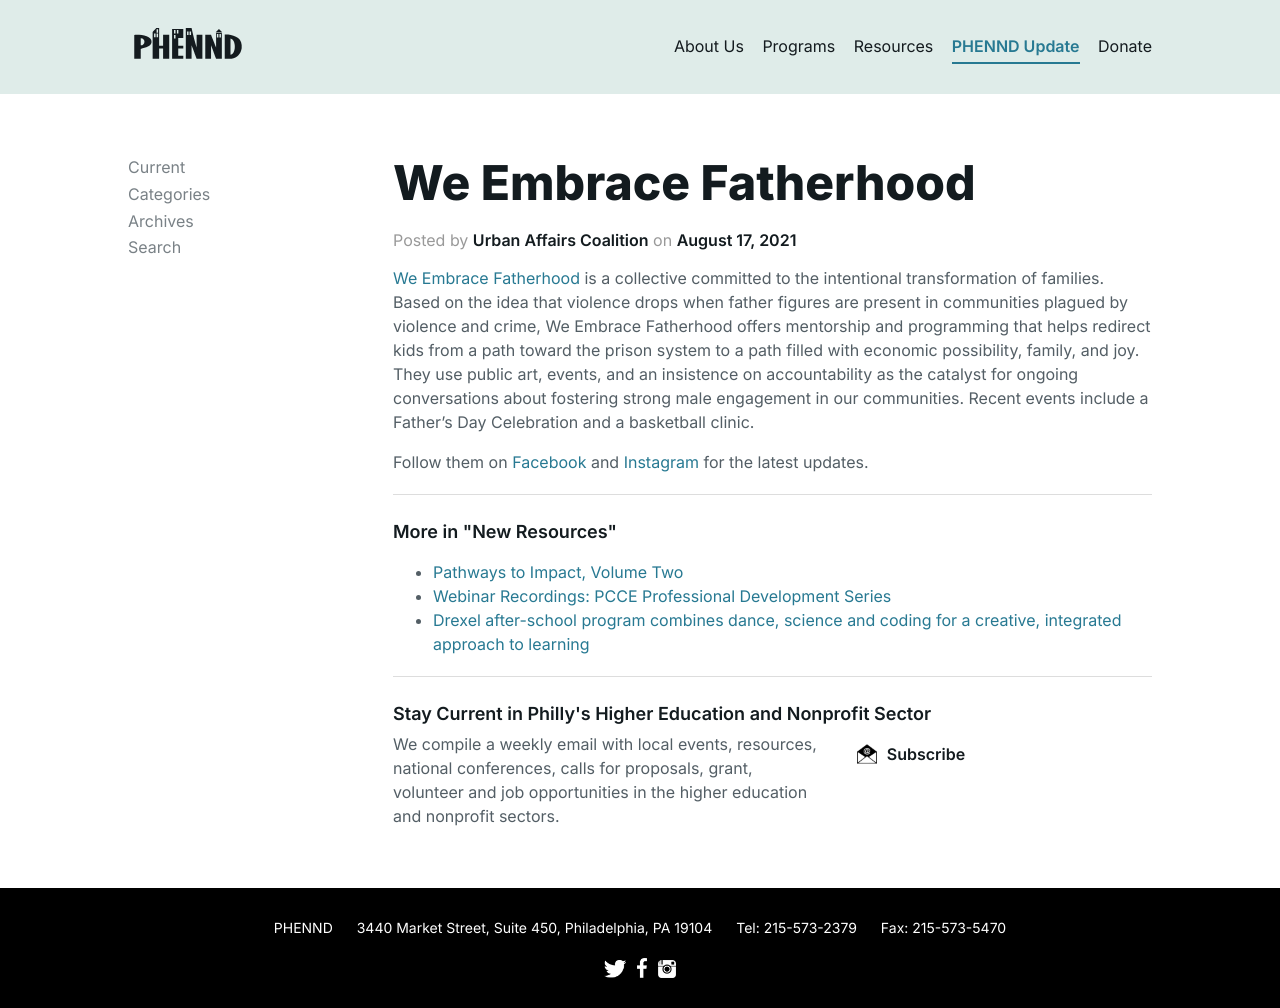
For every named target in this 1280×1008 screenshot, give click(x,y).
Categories (169, 194)
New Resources (539, 532)
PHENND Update (1016, 46)
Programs (798, 46)
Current (156, 167)
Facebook (549, 462)
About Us (709, 46)
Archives (161, 221)
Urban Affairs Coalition (561, 240)
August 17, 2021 (737, 240)
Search (154, 247)
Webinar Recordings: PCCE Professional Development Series (662, 596)
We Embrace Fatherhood (486, 278)
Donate (1125, 46)
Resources (894, 46)
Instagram (661, 462)
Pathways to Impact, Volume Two (558, 572)
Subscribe (911, 754)
